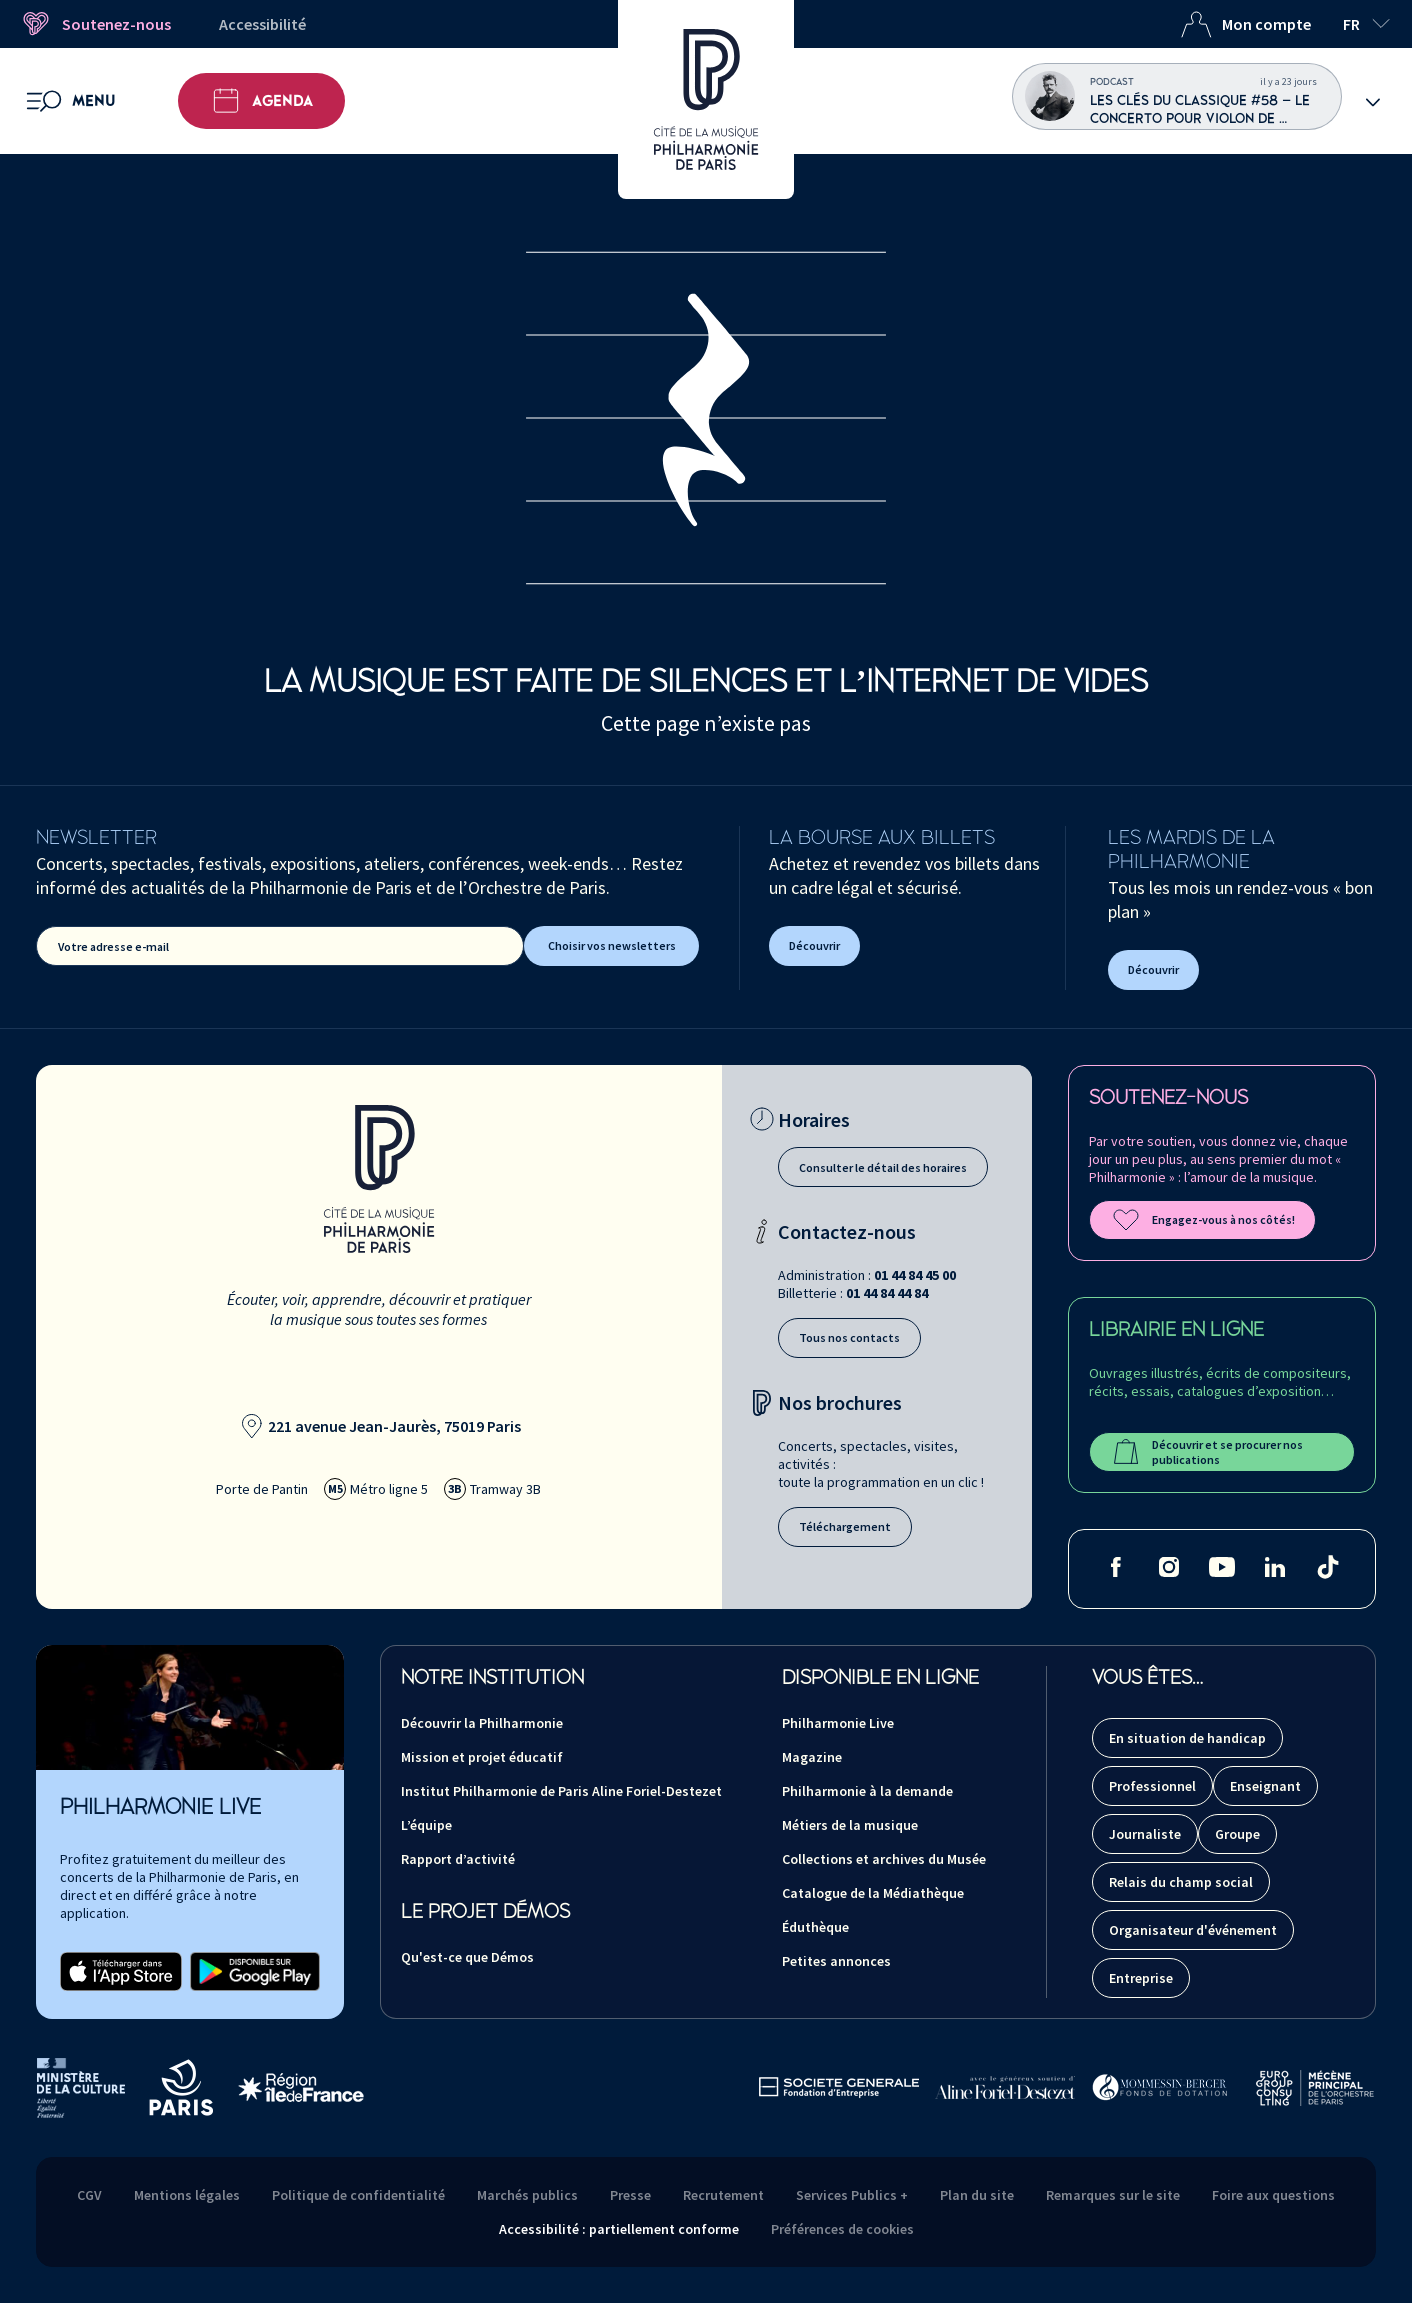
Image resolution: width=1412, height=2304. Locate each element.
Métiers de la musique (850, 1825)
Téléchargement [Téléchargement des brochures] (845, 1526)
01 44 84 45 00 (915, 1275)
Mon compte (1245, 24)
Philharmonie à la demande (867, 1791)
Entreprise (1141, 1978)
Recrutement (723, 2195)
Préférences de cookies (842, 2229)
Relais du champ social (1181, 1882)
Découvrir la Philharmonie (482, 1723)
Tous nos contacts (849, 1337)
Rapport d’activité (458, 1859)
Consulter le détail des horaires (883, 1167)
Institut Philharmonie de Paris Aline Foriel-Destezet (561, 1791)
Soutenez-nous (95, 24)
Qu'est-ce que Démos (467, 1957)
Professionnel (1152, 1786)
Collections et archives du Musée (884, 1859)
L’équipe (426, 1825)
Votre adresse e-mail (113, 946)
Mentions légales (187, 2195)
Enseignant (1265, 1786)
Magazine (812, 1757)
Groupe (1237, 1834)
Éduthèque (815, 1927)
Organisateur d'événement (1193, 1930)
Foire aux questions (1273, 2195)
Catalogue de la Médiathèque (873, 1893)
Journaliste (1145, 1834)
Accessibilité (262, 24)
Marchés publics (527, 2195)
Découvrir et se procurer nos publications (1206, 1452)
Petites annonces (836, 1961)
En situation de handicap (1187, 1738)
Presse (630, 2195)
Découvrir (814, 945)
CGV (89, 2195)
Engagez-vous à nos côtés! (1202, 1220)
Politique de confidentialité (358, 2195)
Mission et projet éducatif (482, 1757)
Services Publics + (852, 2195)
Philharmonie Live (838, 1723)
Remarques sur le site (1113, 2195)
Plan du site (977, 2195)
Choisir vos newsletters (612, 945)
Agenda (261, 101)
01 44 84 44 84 (887, 1293)
